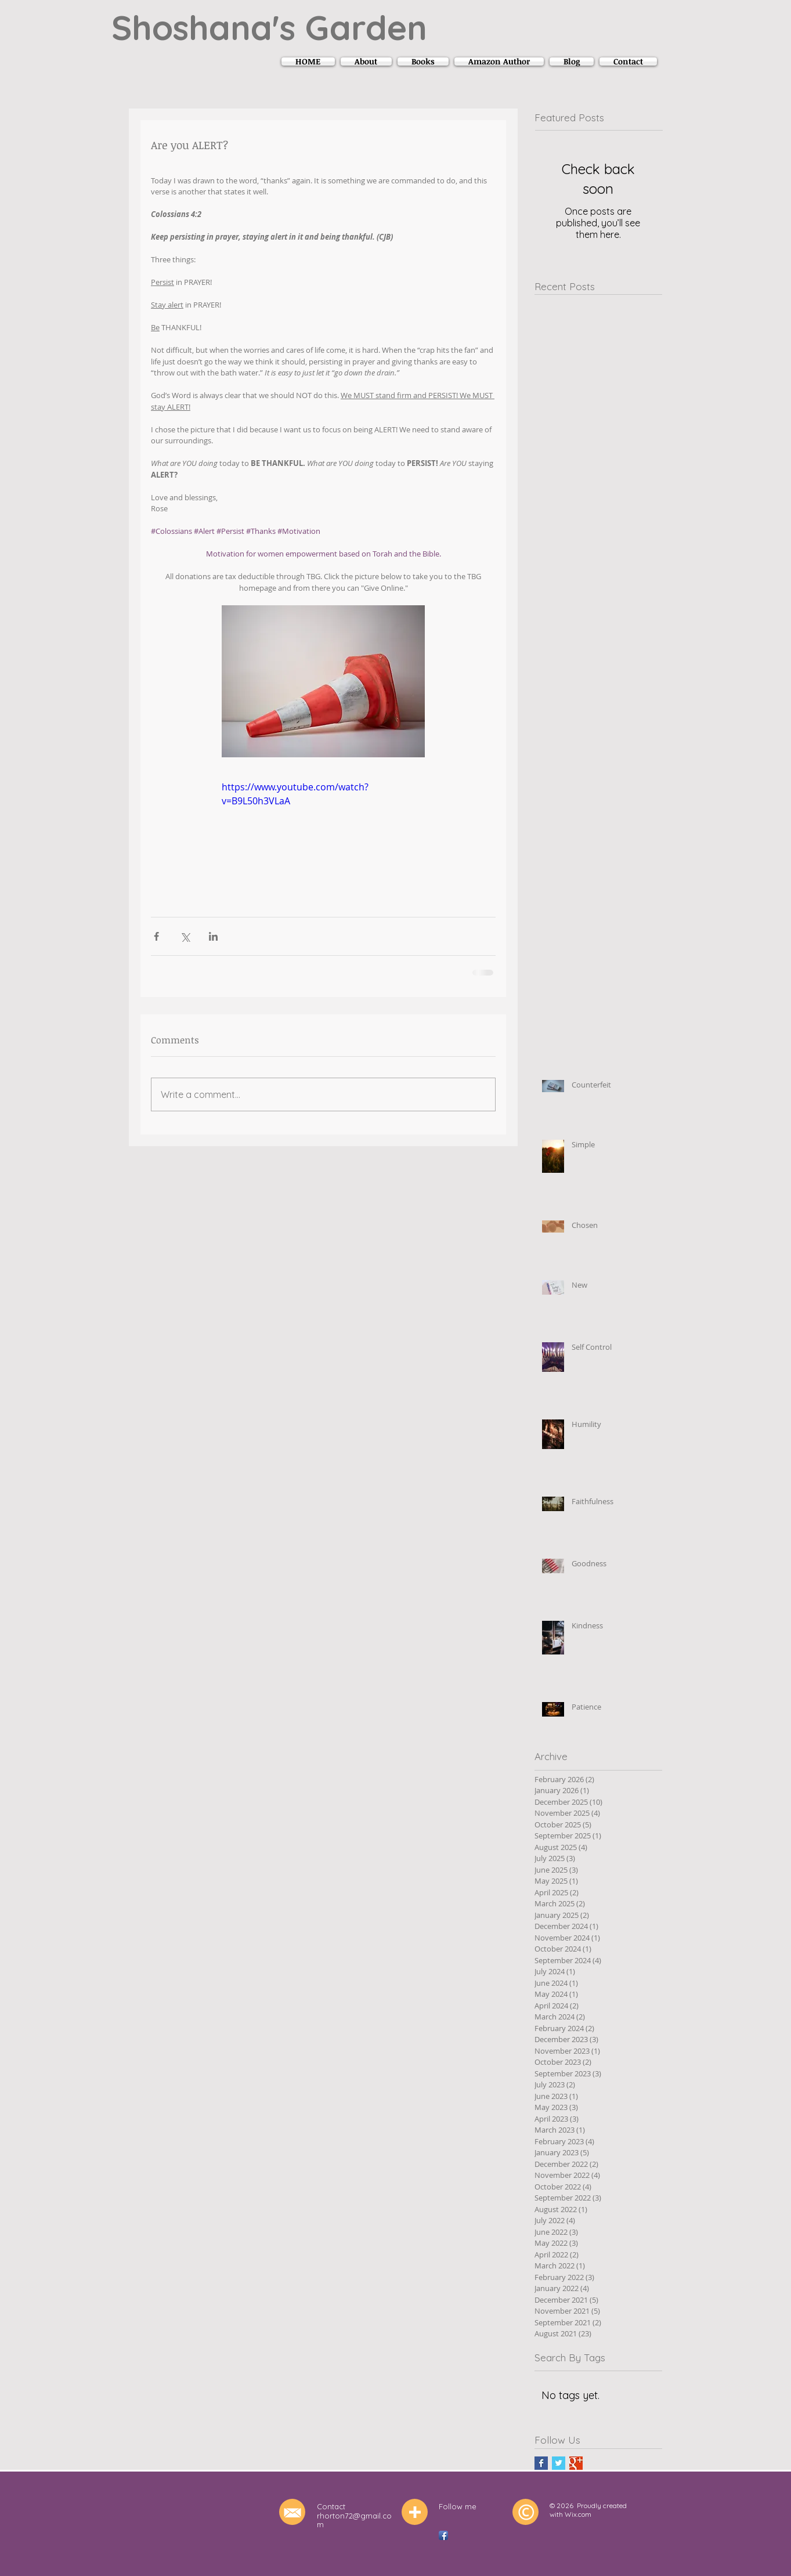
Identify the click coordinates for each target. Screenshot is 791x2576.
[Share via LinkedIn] (213, 936)
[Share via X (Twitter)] (184, 936)
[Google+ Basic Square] (576, 2463)
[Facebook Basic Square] (541, 2463)
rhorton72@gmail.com (354, 2520)
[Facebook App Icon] (443, 2535)
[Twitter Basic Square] (558, 2463)
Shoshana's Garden (269, 27)
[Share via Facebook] (156, 936)
